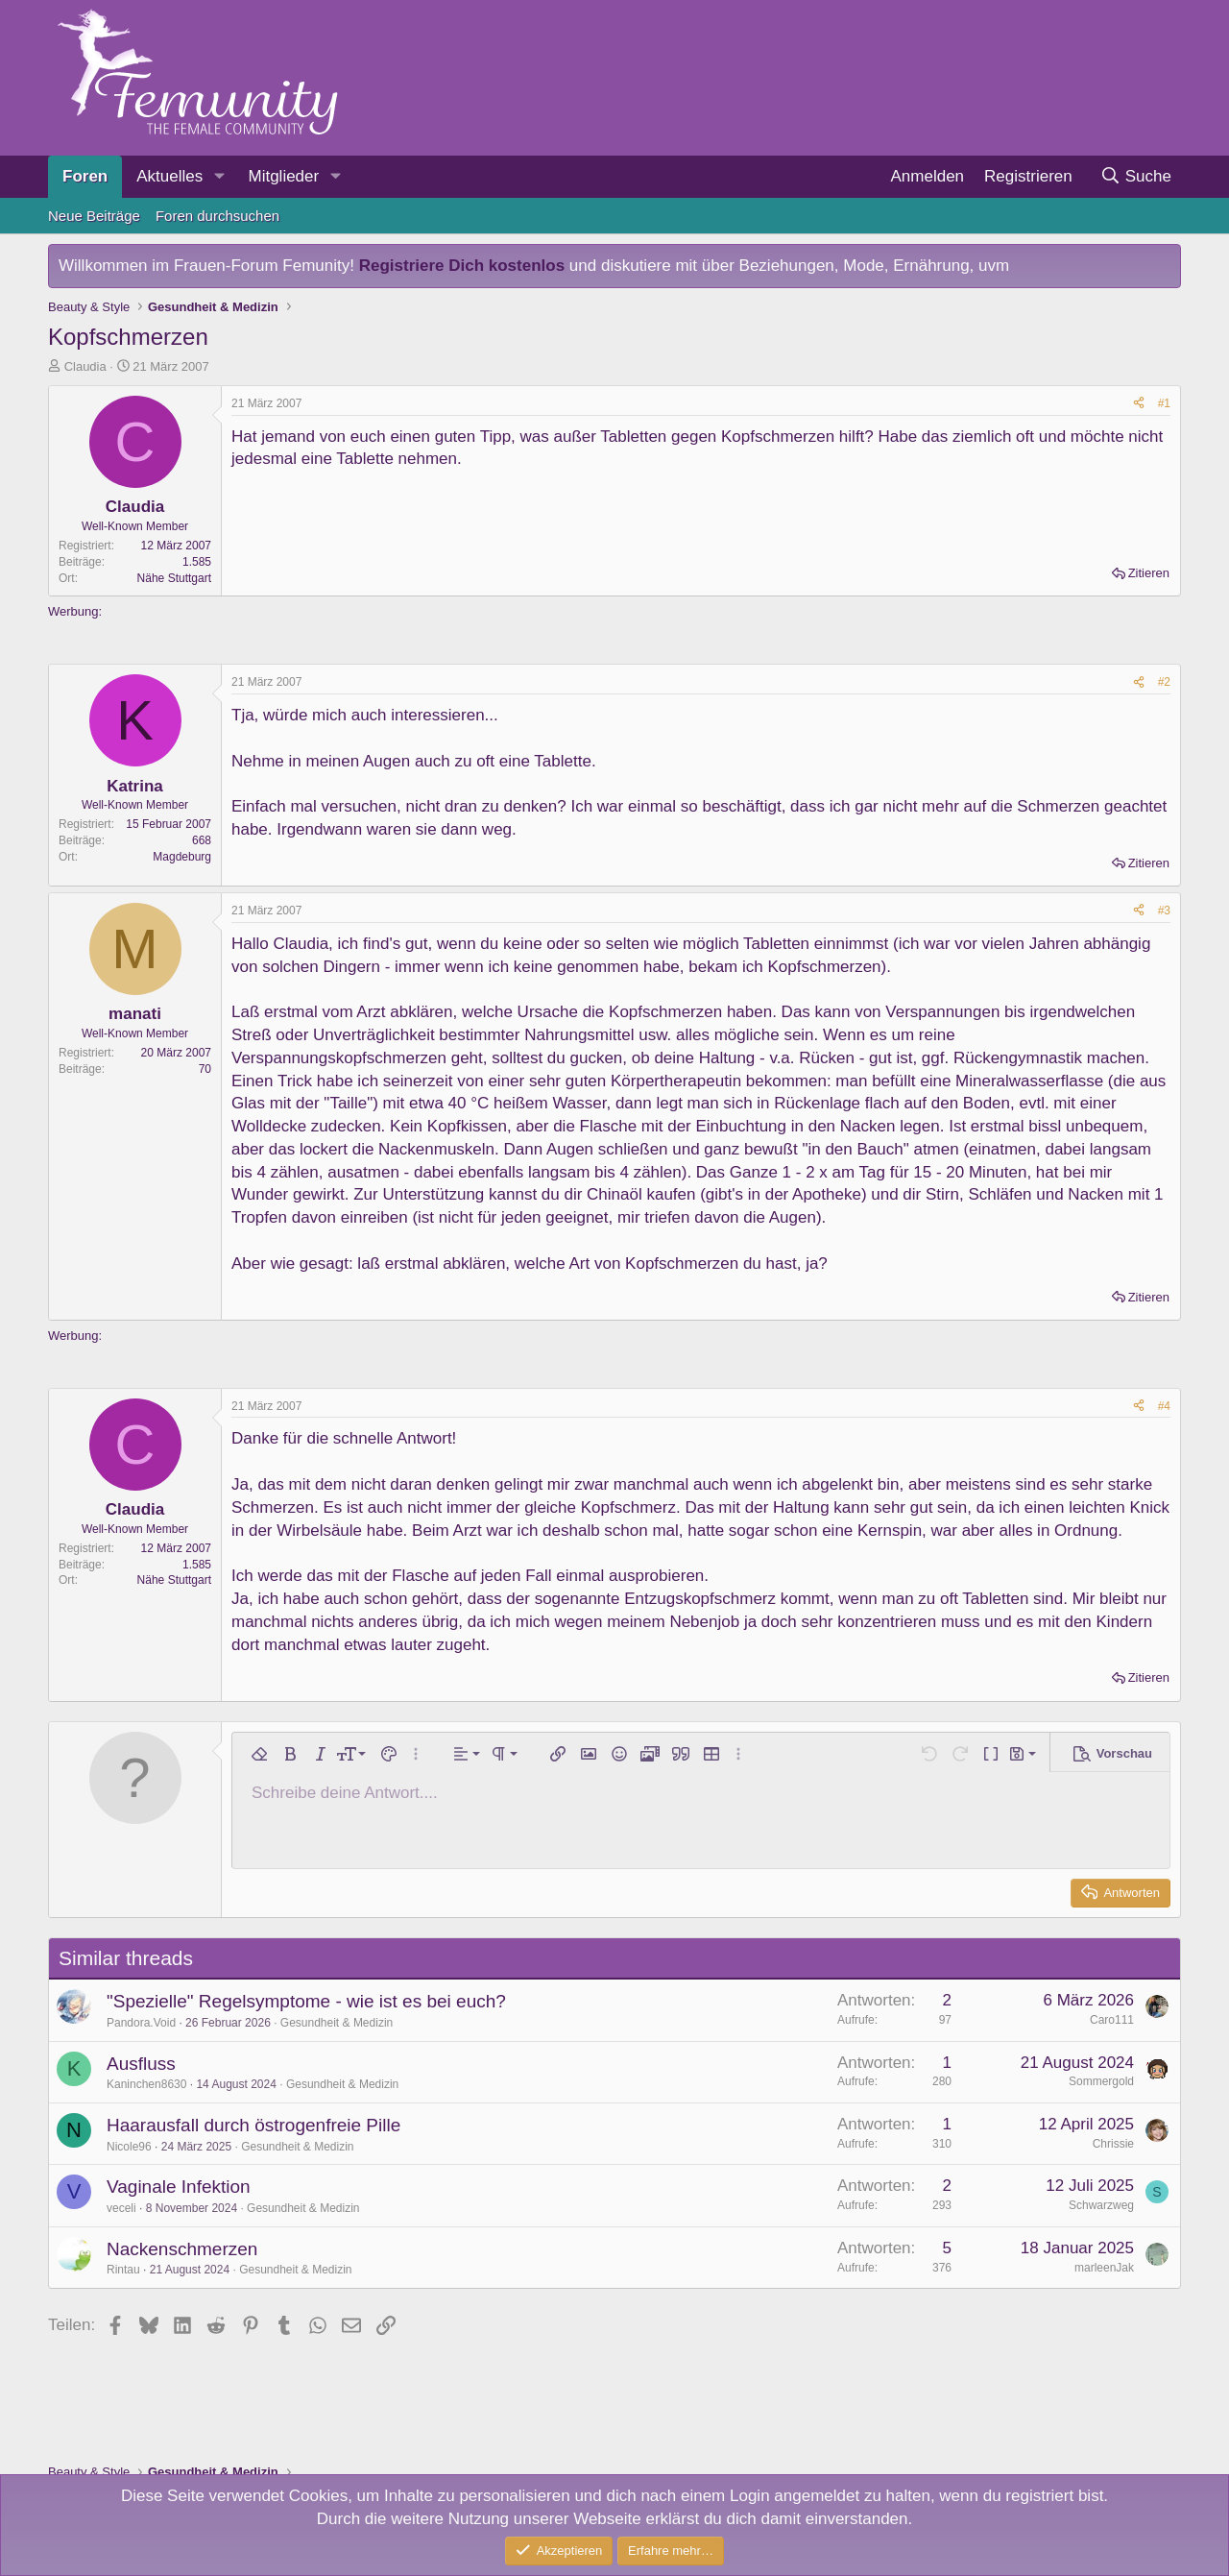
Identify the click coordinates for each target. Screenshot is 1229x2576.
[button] (219, 177)
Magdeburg (182, 856)
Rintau (123, 2269)
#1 (1164, 403)
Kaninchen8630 (146, 2084)
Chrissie (1113, 2144)
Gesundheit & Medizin (336, 2022)
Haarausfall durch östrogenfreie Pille (253, 2125)
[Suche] (1135, 177)
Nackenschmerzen (182, 2249)
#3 (1164, 910)
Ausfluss (141, 2064)
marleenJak (1104, 2267)
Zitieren (1148, 573)
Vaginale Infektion (179, 2186)
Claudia (85, 366)
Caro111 (1112, 2020)
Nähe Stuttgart (174, 578)
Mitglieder (283, 176)
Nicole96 (129, 2146)
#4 (1164, 1406)
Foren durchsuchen (217, 215)
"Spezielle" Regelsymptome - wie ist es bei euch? (306, 2001)
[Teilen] (1138, 404)
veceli (121, 2208)
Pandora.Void (141, 2022)
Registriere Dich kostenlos (462, 265)
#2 (1164, 682)
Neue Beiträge (94, 215)
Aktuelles (169, 176)
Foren (85, 176)
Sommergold (1101, 2081)
